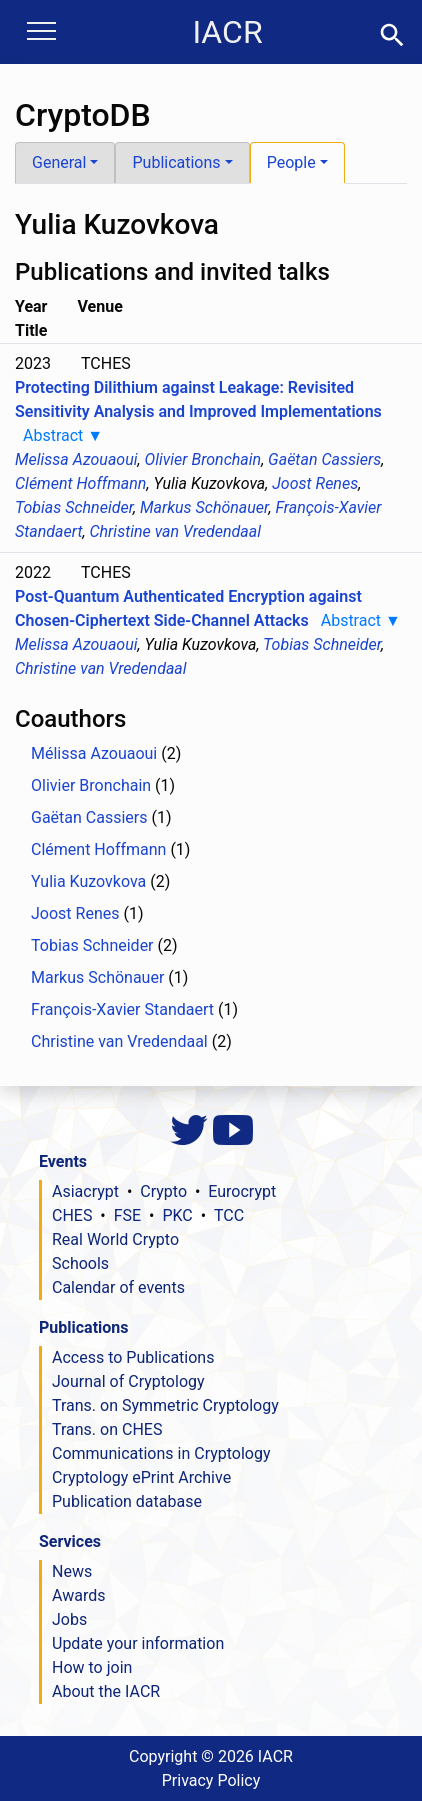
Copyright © (211, 1755)
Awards (78, 1595)
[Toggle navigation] (41, 34)
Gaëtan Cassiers (324, 459)
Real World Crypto (115, 1239)
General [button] (59, 162)
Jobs (69, 1619)
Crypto (163, 1191)
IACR (227, 32)
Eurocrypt (242, 1191)
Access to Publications (133, 1357)
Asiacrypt (85, 1191)
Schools (80, 1263)
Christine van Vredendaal (175, 531)
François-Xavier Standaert (122, 1009)
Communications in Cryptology (161, 1453)
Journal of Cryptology (128, 1381)
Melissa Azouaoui (76, 459)
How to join (92, 1667)
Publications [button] (176, 162)
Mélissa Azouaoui (94, 753)
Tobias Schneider (74, 507)
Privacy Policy (211, 1780)
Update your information (138, 1643)
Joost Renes (315, 483)
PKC (177, 1215)
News (72, 1571)
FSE (127, 1215)
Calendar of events (118, 1287)
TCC (229, 1215)
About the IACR (106, 1691)
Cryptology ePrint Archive (141, 1477)
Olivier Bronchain (203, 459)
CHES (72, 1215)
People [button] (291, 162)
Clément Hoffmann (80, 483)
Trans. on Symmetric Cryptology (165, 1405)
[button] (392, 33)
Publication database (127, 1501)
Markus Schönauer (204, 507)
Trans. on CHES (107, 1429)
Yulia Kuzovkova (88, 881)
